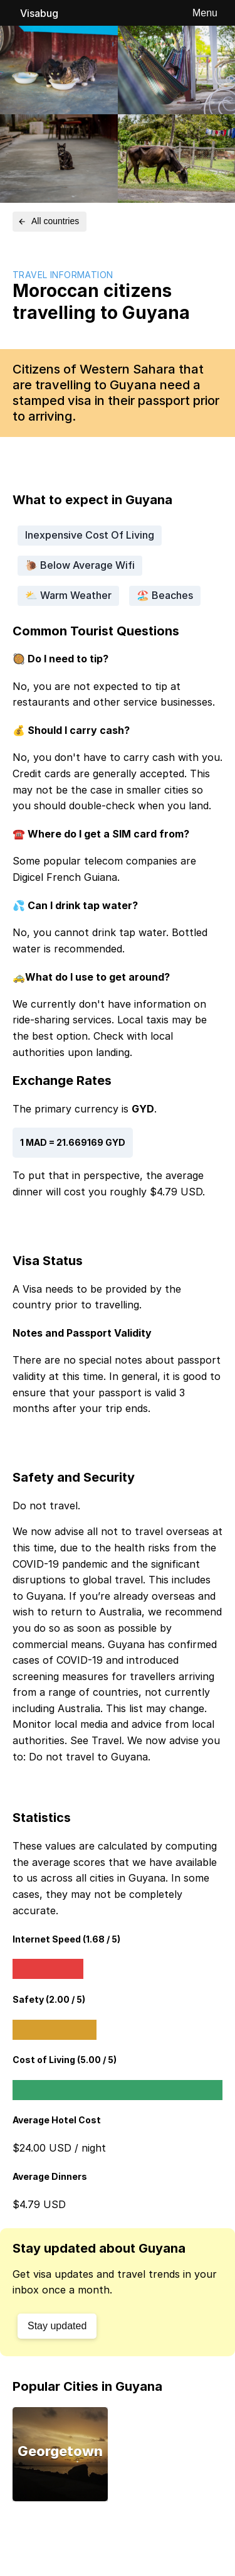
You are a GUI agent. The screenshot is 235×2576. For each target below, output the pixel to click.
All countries (48, 221)
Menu (204, 13)
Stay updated (57, 2325)
